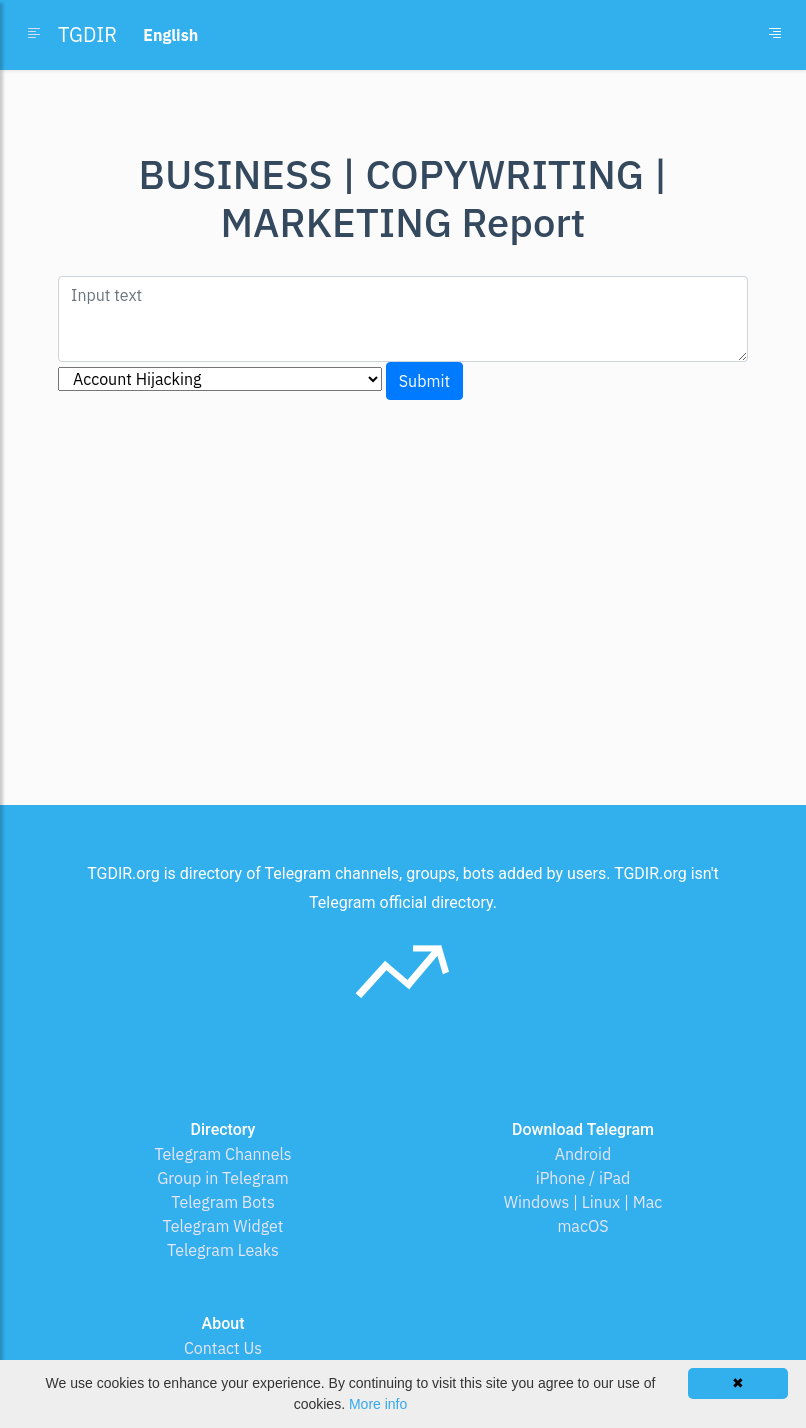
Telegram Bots (222, 1202)
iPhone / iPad (583, 1178)
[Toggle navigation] (775, 35)
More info (378, 1404)
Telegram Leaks (223, 1250)
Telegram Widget (223, 1226)
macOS (582, 1226)
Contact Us (223, 1348)
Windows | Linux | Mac (583, 1202)
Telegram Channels (222, 1154)
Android (583, 1154)
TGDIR (87, 34)
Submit (424, 381)
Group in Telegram (223, 1178)
